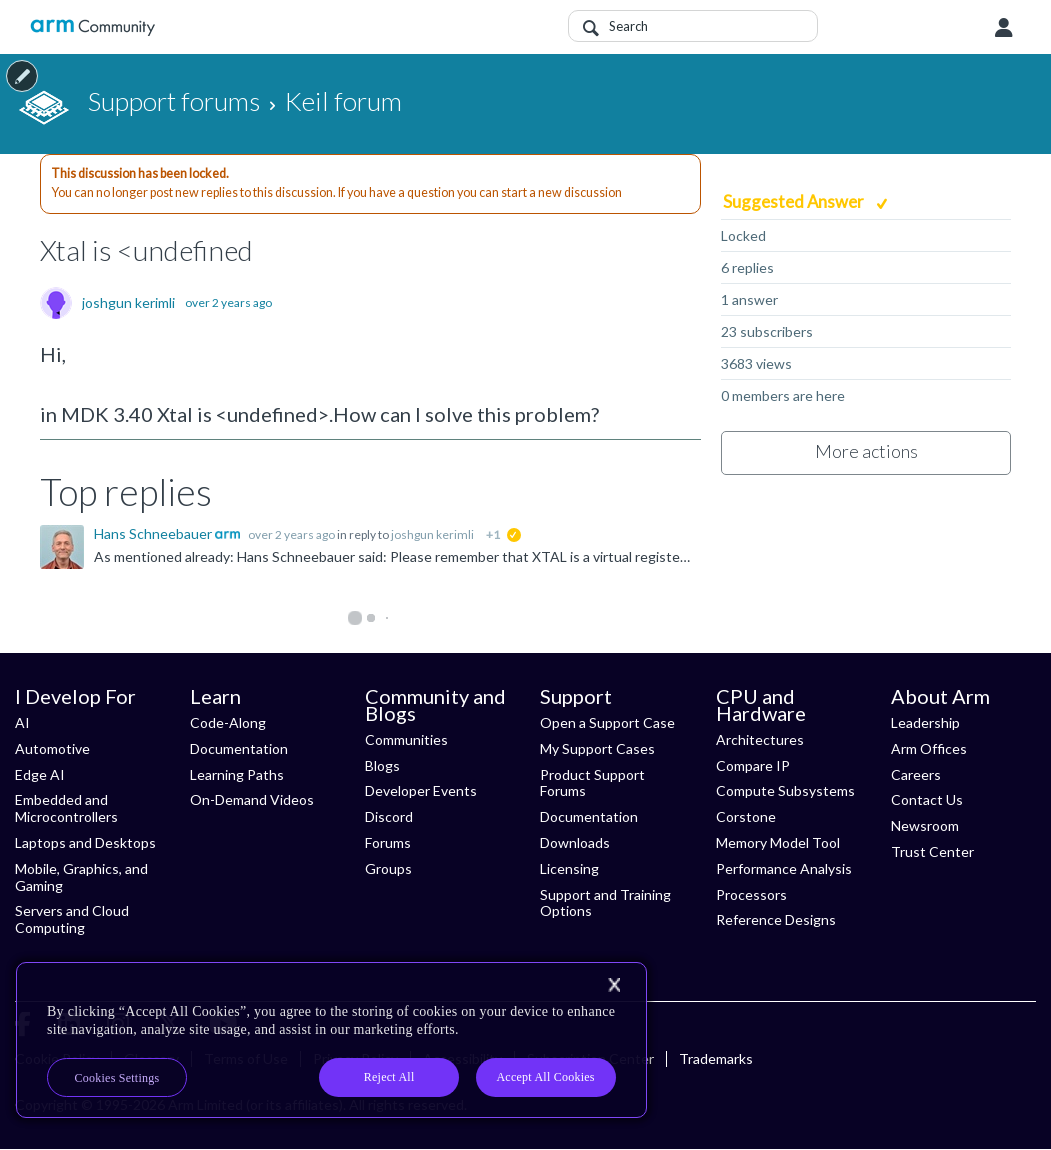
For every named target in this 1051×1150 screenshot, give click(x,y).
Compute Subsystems (785, 790)
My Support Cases (597, 748)
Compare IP (753, 765)
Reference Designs (776, 919)
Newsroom (925, 825)
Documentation (239, 748)
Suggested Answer (795, 201)
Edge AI (40, 774)
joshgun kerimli (128, 303)
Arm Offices (929, 748)
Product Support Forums (592, 783)
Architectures (760, 739)
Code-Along (228, 722)
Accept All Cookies (545, 1077)
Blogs (382, 765)
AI (22, 722)
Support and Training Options (605, 903)
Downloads (575, 842)
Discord (389, 816)
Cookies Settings (117, 1078)
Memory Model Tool (778, 842)
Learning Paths (237, 774)
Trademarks (716, 1058)
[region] (331, 1040)
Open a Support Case (607, 722)
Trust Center (932, 851)
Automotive (52, 748)
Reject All (389, 1077)
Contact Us (927, 799)
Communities (406, 739)
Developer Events (421, 790)
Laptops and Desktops (85, 842)
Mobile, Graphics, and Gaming (81, 877)
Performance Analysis (784, 868)
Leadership (925, 722)
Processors (751, 894)
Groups (388, 868)
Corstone (746, 816)
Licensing (569, 868)
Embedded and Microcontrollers (66, 808)
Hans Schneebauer (154, 533)
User (1004, 28)
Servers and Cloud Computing (72, 919)
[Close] (614, 985)
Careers (916, 774)
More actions (866, 451)
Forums (388, 842)
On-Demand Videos (252, 799)
